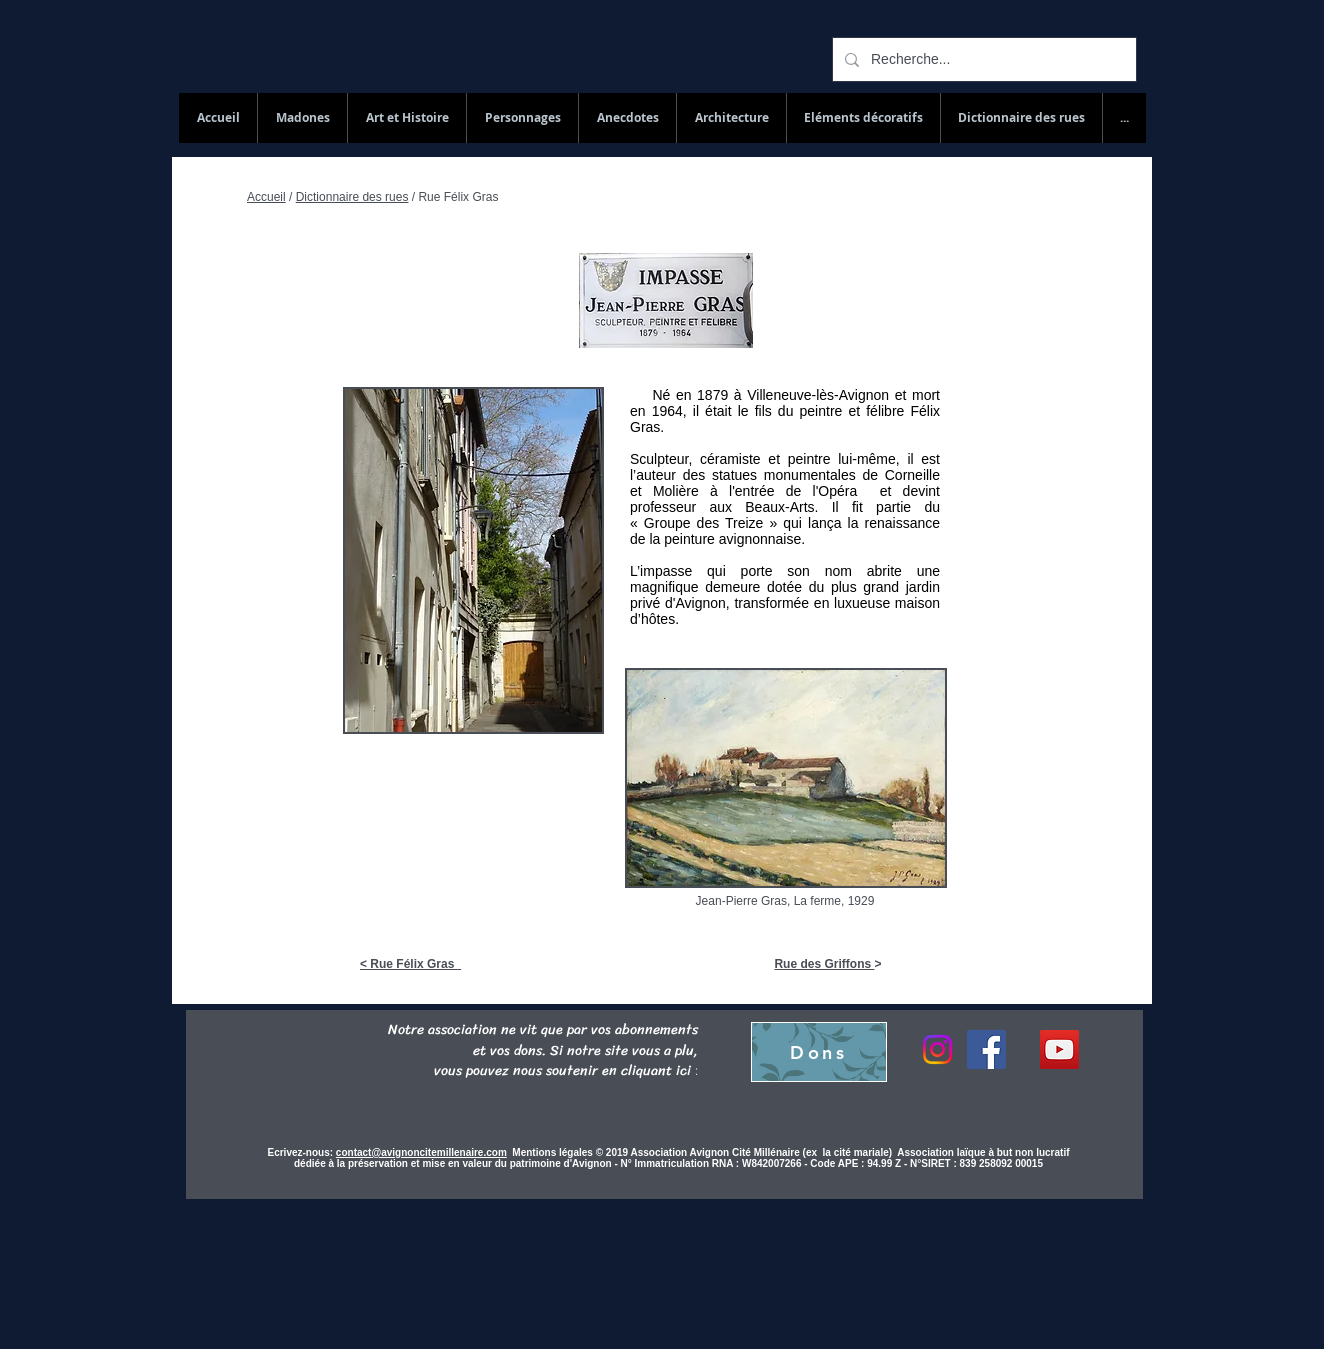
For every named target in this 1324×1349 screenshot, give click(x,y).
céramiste (730, 459)
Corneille (912, 475)
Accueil (266, 197)
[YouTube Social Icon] (1059, 1049)
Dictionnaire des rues (352, 197)
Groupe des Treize (704, 523)
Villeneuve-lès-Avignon (818, 395)
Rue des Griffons (824, 964)
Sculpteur (659, 459)
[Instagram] (937, 1049)
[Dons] (819, 1052)
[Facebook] (986, 1049)
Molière (676, 491)
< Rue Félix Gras (410, 964)
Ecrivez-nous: (301, 1152)
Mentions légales (553, 1152)
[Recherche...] (982, 59)
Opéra (843, 491)
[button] (1021, 118)
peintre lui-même (842, 459)
